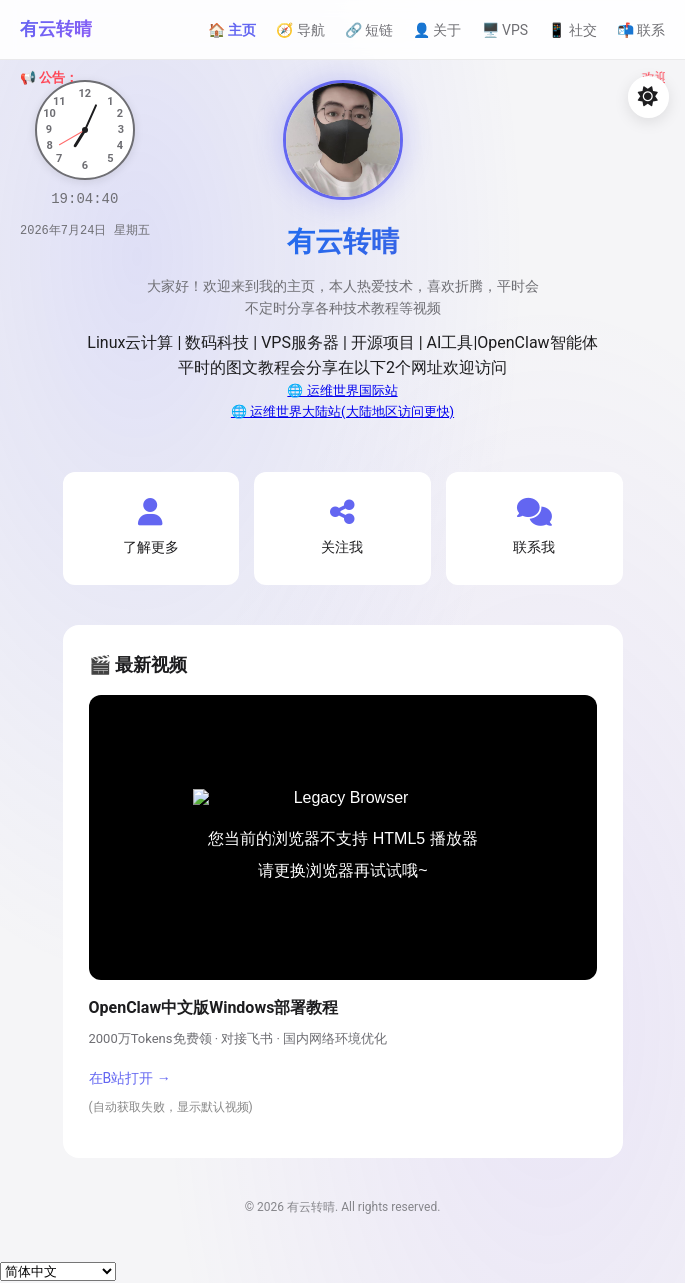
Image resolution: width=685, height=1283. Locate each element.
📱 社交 (572, 30)
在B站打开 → (130, 1078)
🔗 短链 (369, 30)
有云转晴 (56, 28)
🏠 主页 (232, 30)
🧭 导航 (300, 30)
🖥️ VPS (505, 30)
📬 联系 (641, 30)
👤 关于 (437, 30)
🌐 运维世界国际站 (342, 390)
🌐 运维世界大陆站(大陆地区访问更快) (342, 411)
